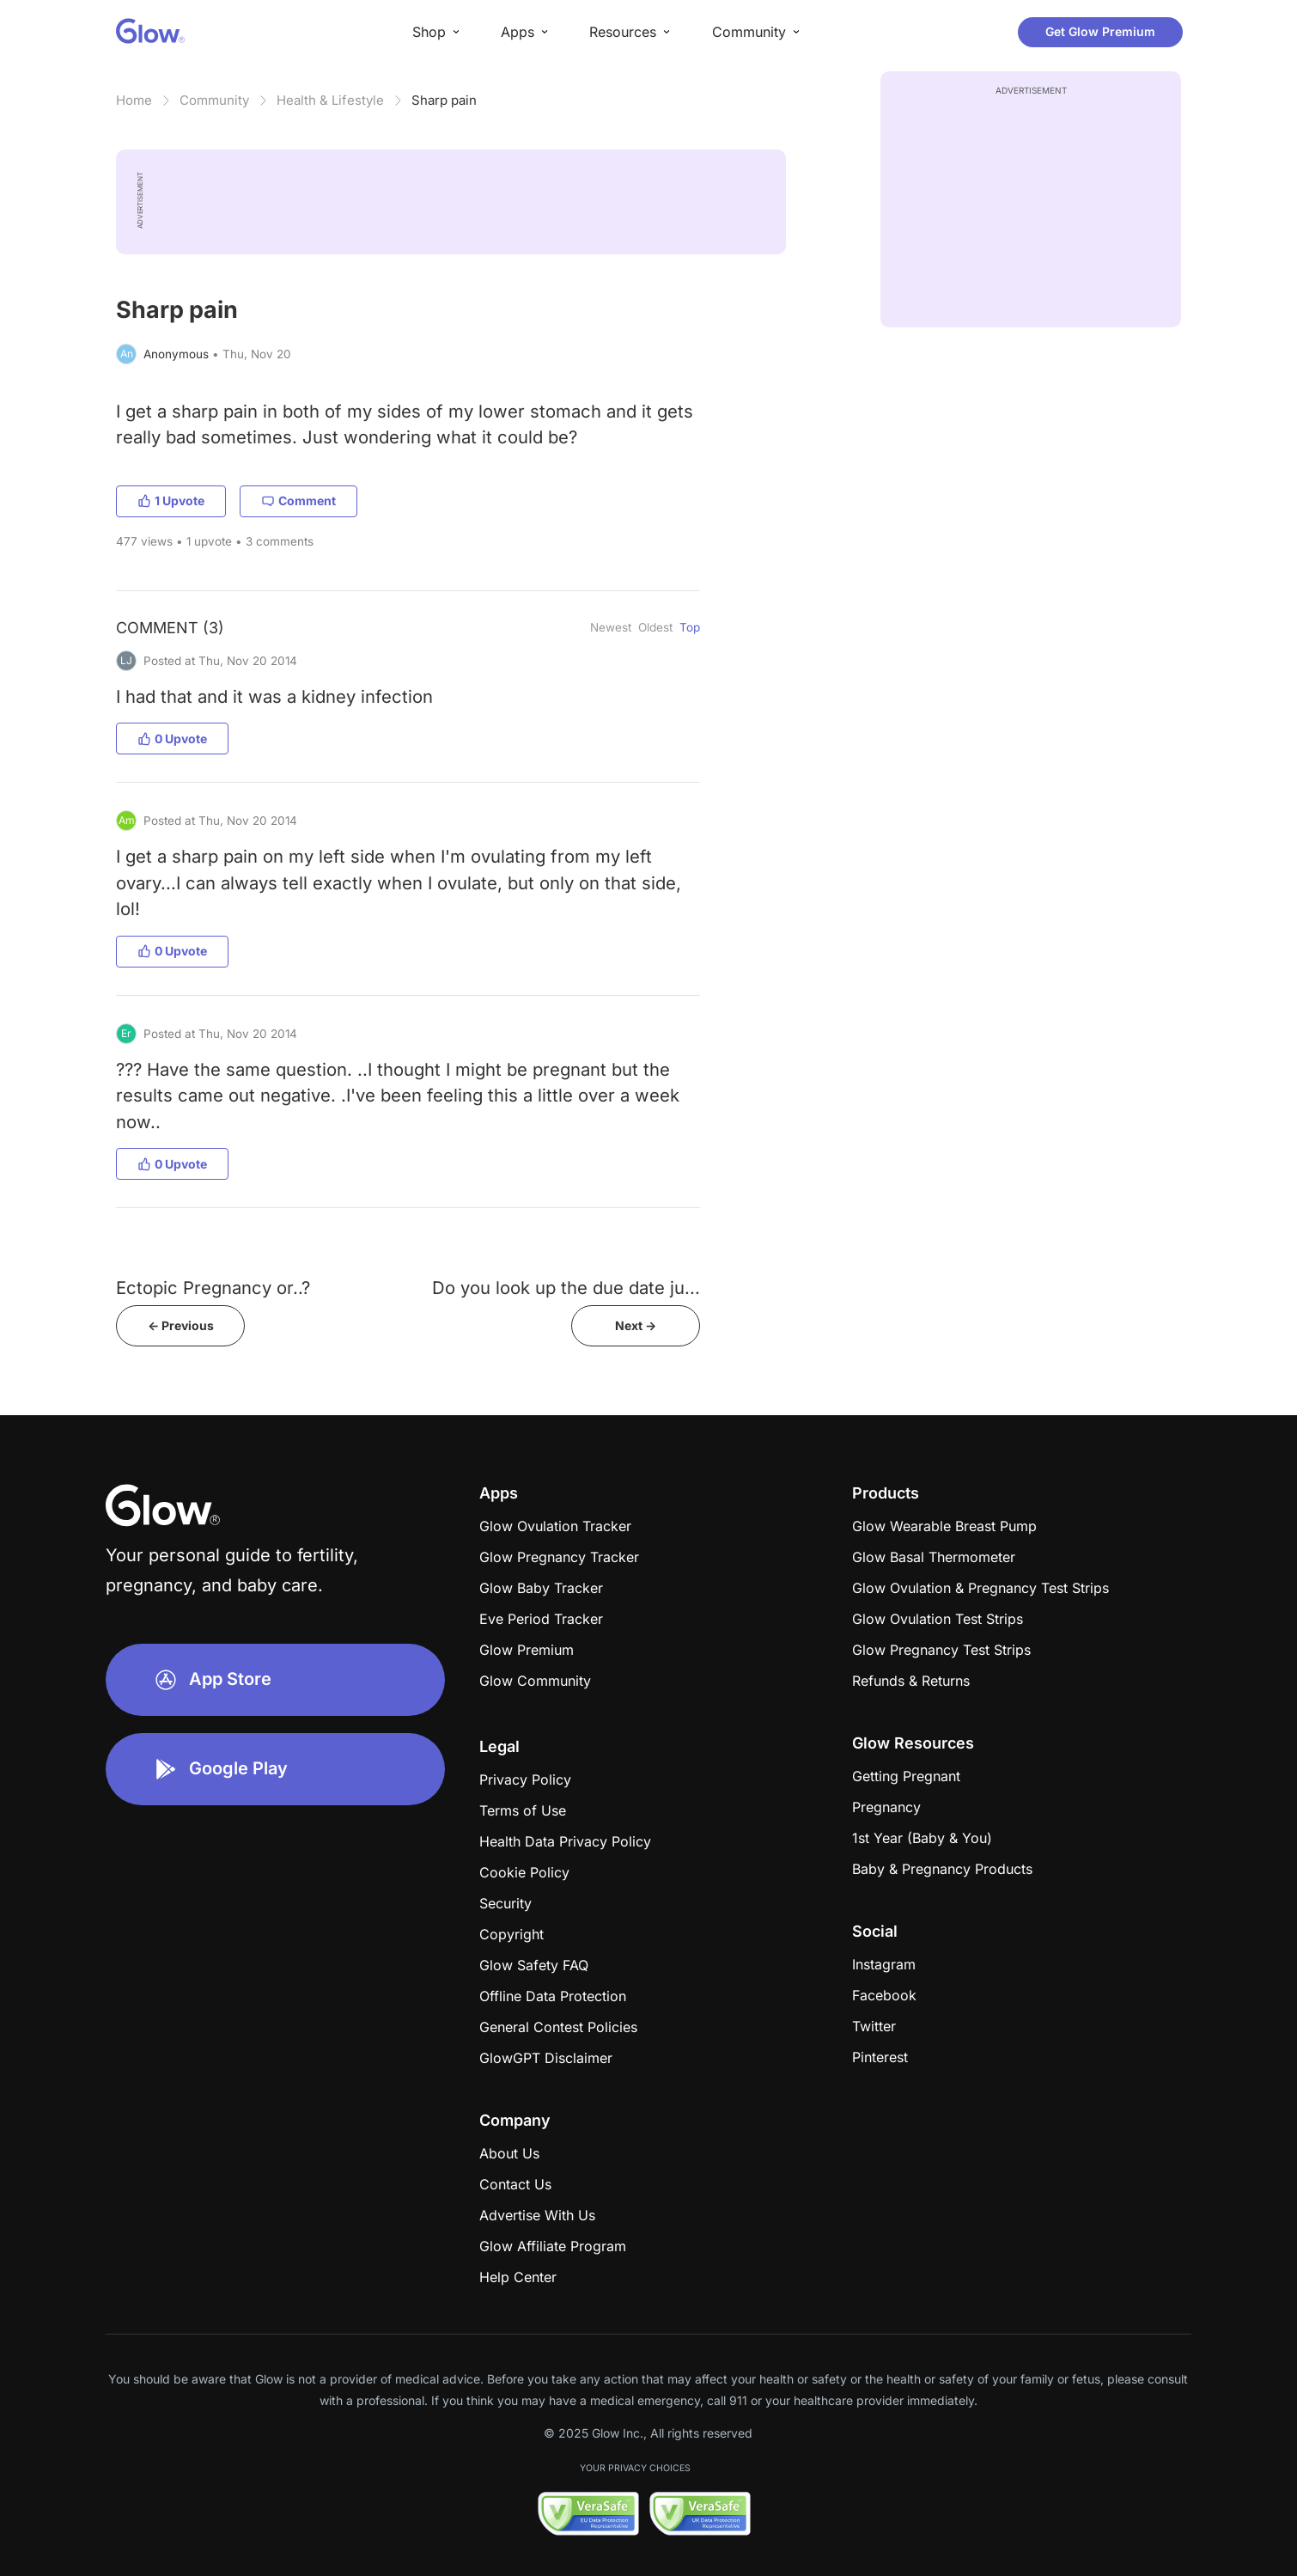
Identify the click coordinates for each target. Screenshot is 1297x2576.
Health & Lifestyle (330, 100)
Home (134, 100)
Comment (298, 500)
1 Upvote (170, 500)
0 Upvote (172, 738)
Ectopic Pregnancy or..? (213, 1287)
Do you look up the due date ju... (566, 1287)
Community (214, 100)
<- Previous (181, 1325)
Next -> (635, 1325)
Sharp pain (444, 100)
